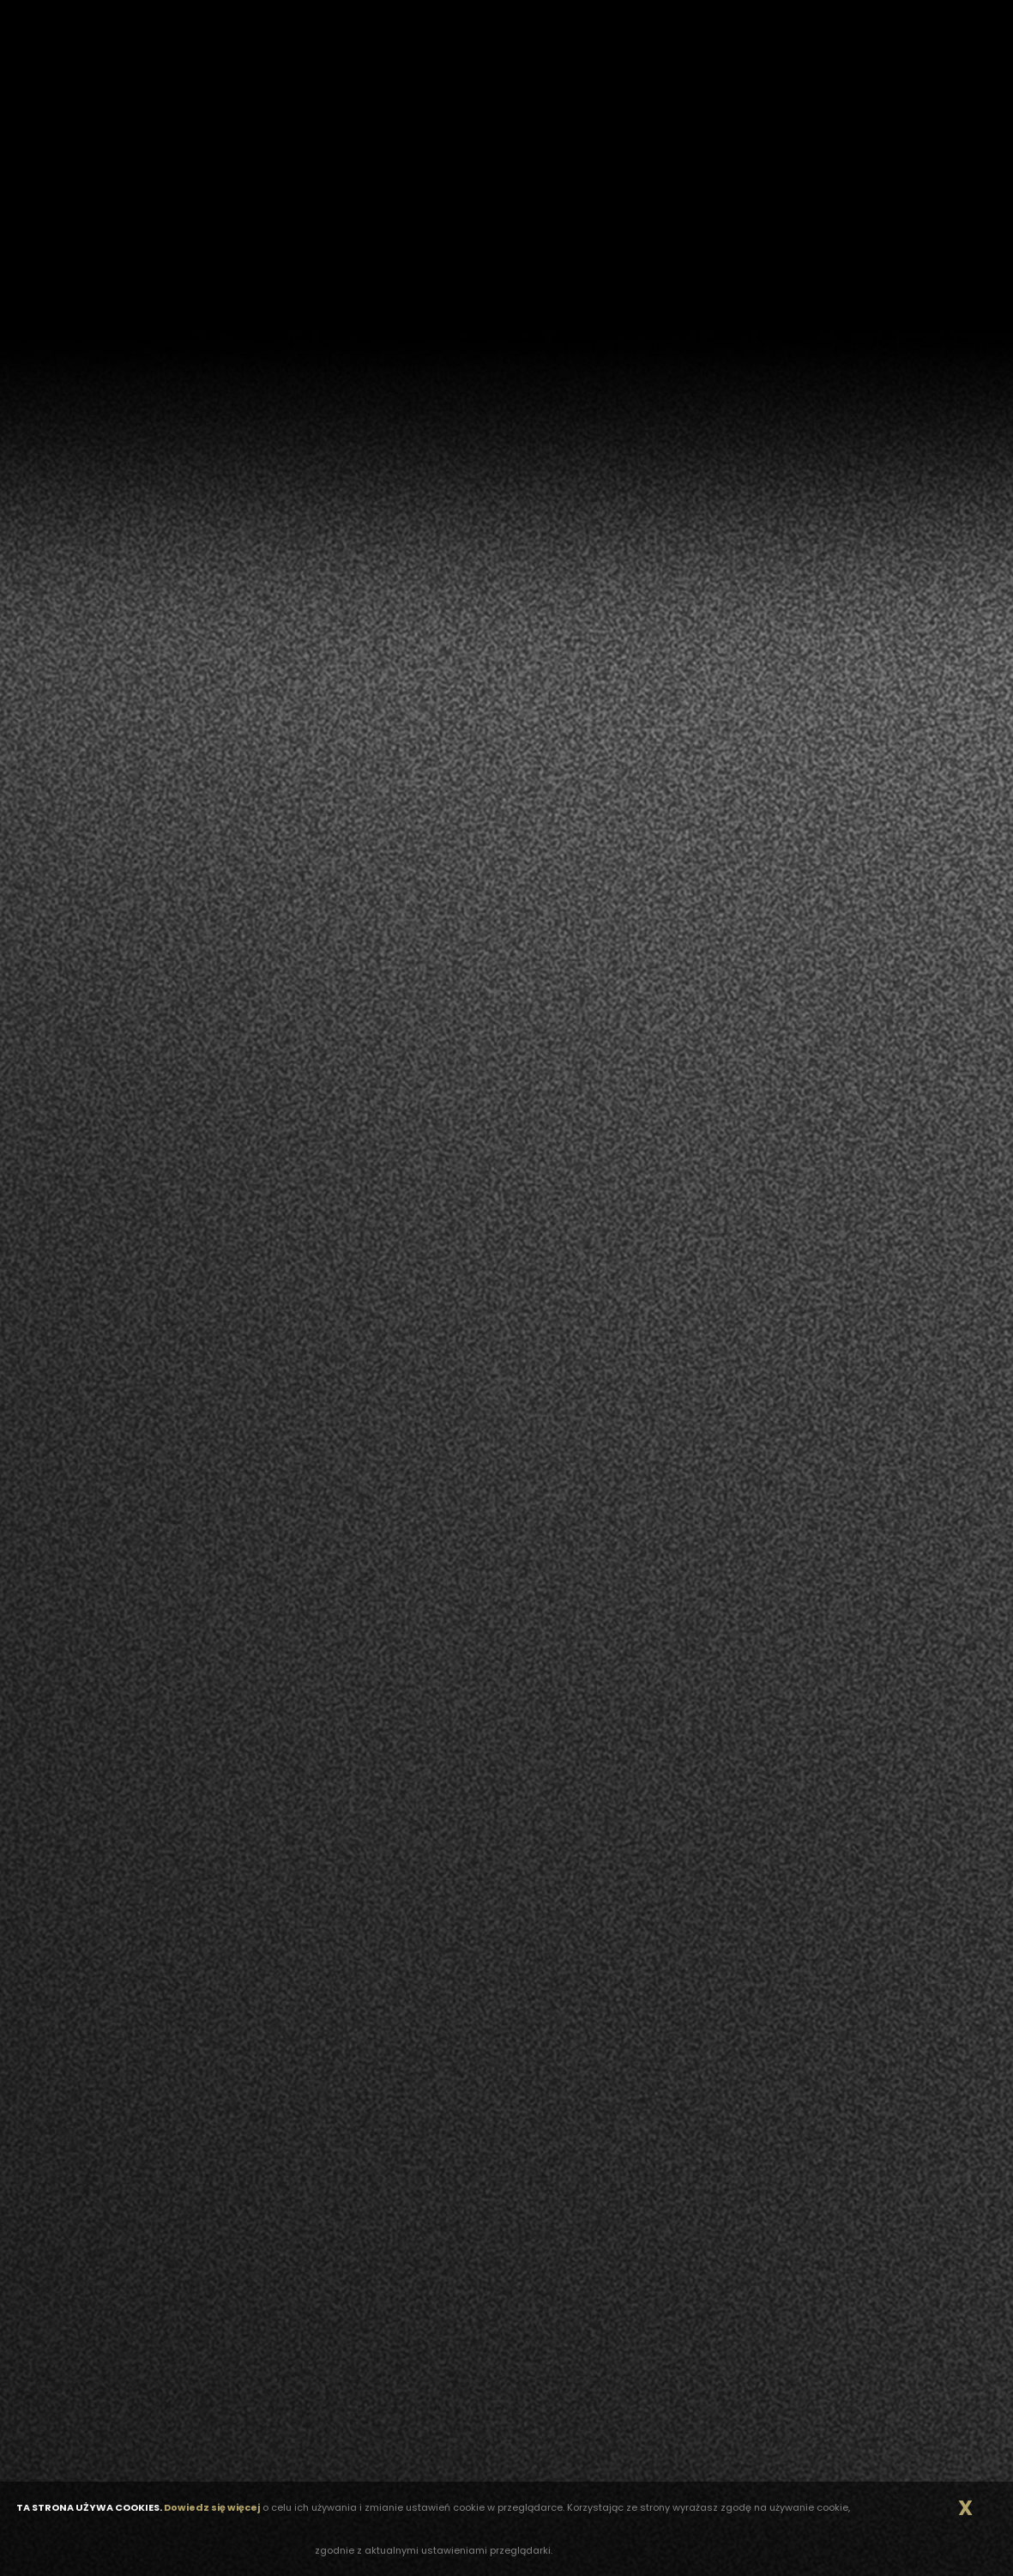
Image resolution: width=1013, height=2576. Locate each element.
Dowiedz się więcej (212, 2507)
